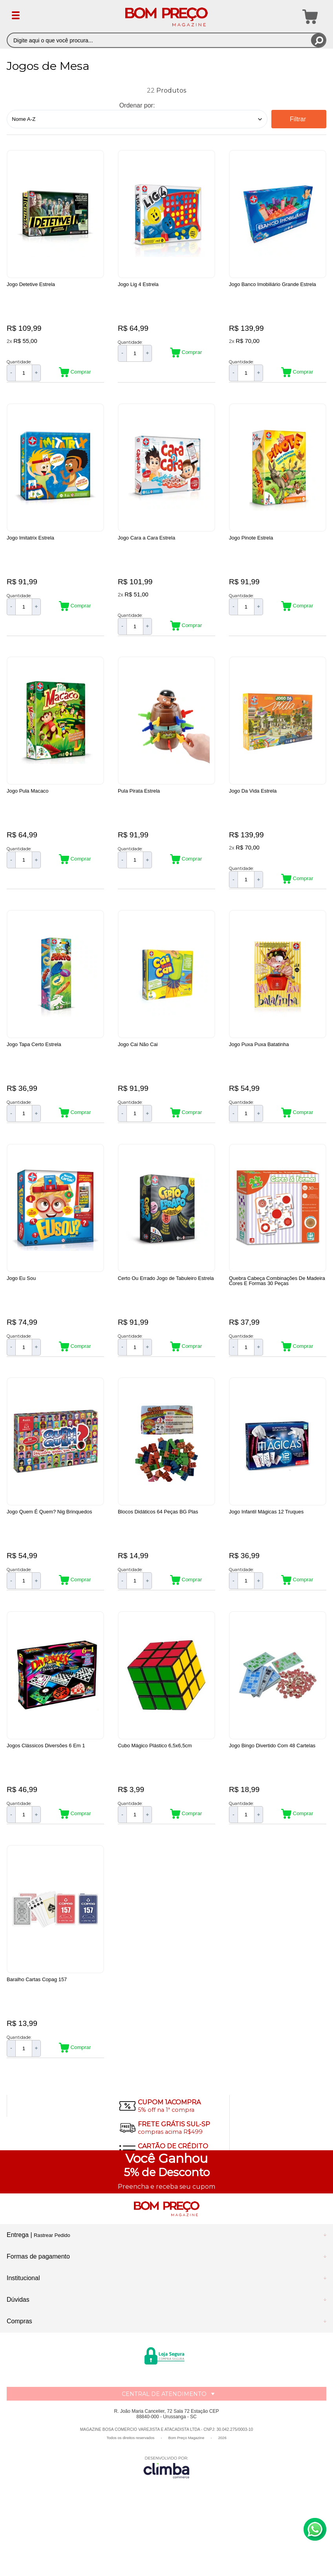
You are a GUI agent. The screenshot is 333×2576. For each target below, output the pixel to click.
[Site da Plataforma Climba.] (166, 2521)
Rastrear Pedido (52, 2289)
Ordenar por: (137, 105)
